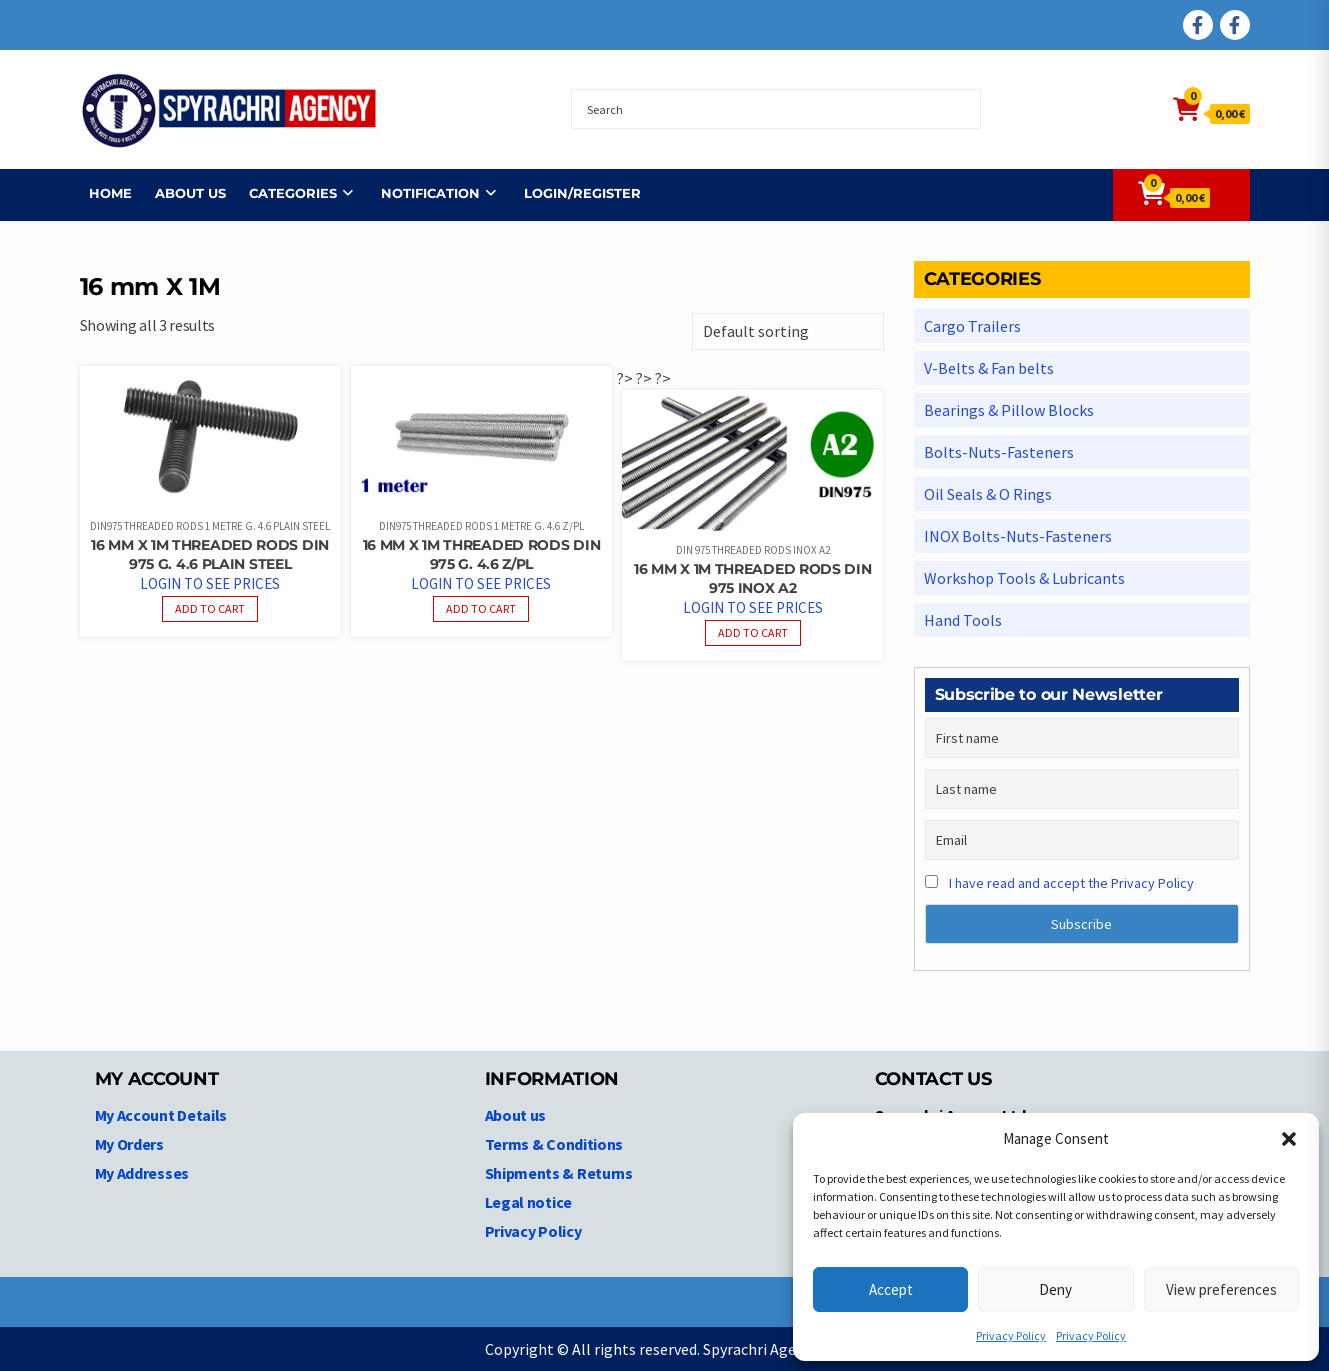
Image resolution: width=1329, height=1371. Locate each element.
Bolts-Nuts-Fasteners (999, 452)
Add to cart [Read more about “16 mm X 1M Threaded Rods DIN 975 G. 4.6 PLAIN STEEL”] (210, 608)
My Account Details (161, 1115)
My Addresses (142, 1173)
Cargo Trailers (972, 326)
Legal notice (528, 1202)
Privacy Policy (1011, 1335)
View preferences (1221, 1289)
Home (101, 193)
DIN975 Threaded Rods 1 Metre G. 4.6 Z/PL (481, 526)
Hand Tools (963, 620)
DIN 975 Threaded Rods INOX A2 (753, 550)
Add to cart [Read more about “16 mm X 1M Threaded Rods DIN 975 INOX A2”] (753, 632)
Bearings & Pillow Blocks (1009, 410)
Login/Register (573, 193)
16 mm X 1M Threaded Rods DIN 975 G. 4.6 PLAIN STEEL (210, 554)
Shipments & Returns (559, 1173)
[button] (1289, 1139)
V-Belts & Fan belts (989, 368)
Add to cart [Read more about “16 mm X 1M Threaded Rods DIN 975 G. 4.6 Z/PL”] (481, 608)
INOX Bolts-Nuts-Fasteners (1018, 536)
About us (181, 193)
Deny (1055, 1289)
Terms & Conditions (554, 1144)
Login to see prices (210, 583)
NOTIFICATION (421, 193)
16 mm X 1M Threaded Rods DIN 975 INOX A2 (753, 578)
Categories (284, 193)
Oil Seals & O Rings (988, 494)
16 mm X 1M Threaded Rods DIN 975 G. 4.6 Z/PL (482, 554)
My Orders (129, 1144)
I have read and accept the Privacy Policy (1071, 883)
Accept (891, 1289)
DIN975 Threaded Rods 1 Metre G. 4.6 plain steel (210, 526)
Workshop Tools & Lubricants (1024, 578)
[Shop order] (788, 331)
